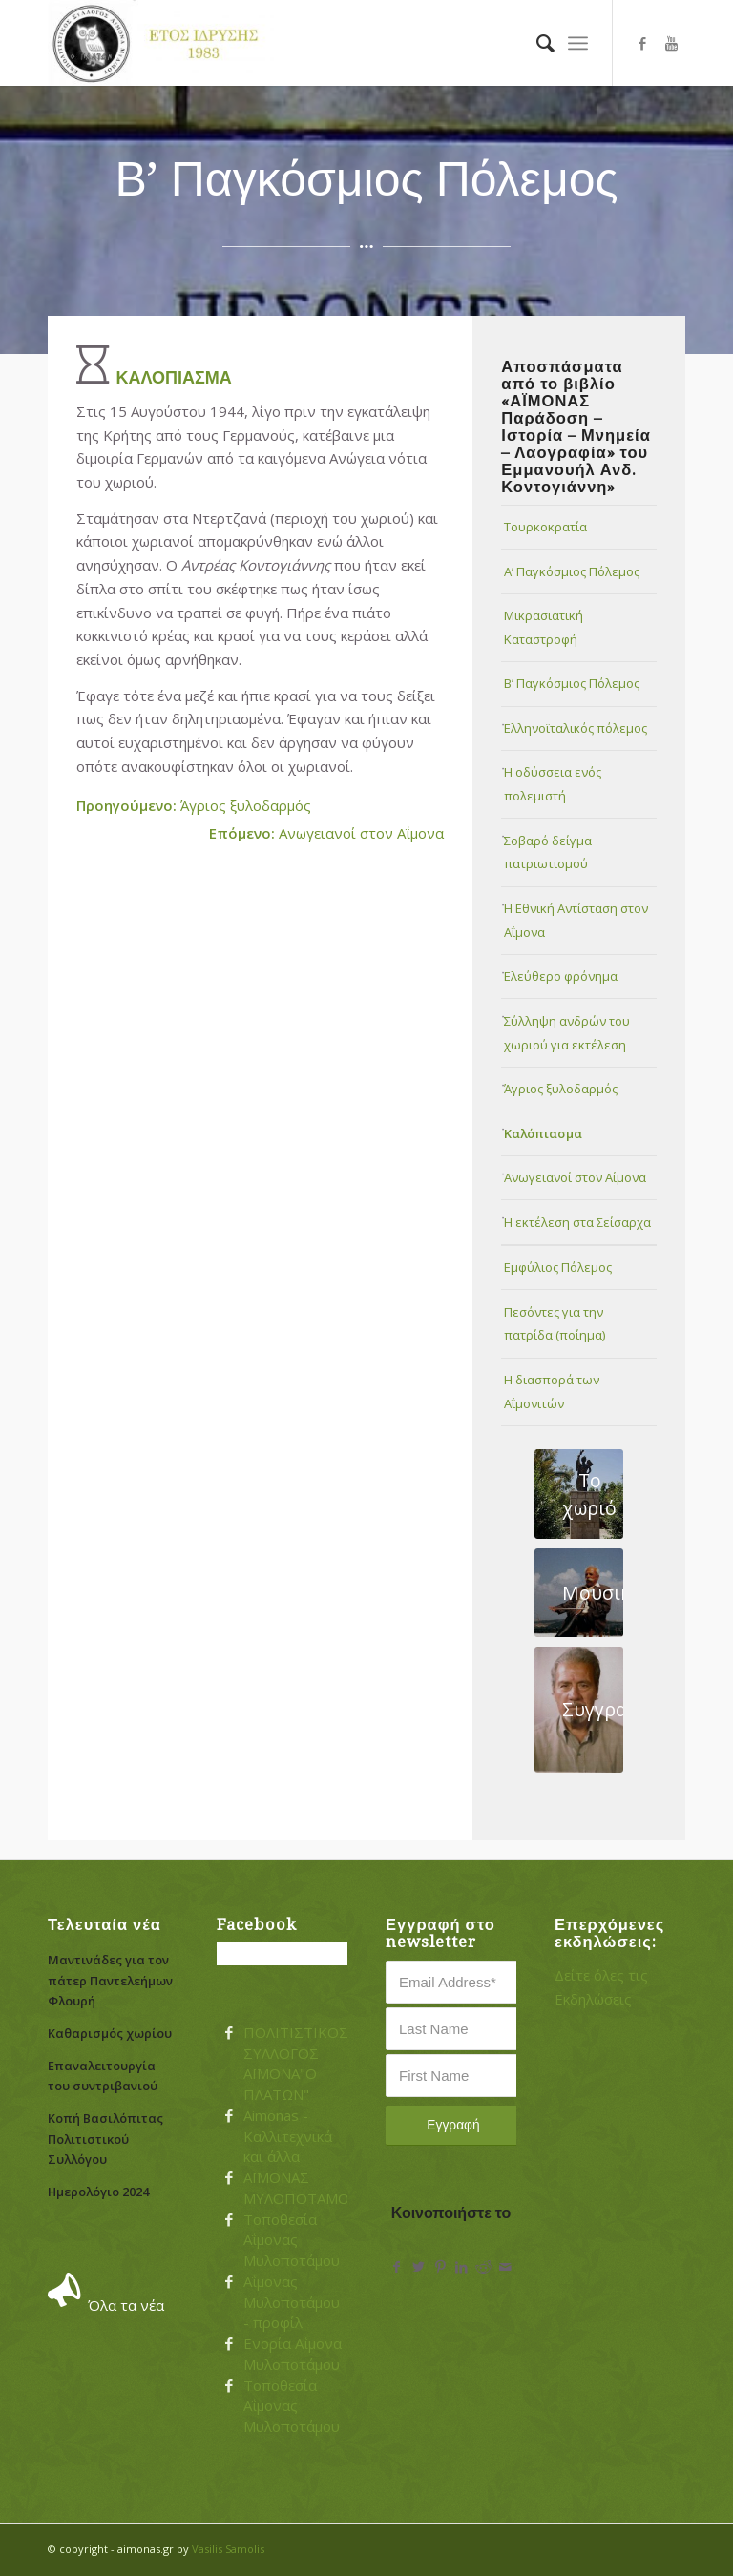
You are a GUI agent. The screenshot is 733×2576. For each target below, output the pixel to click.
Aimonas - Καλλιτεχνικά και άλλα (287, 2136)
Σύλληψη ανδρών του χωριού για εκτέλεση (567, 1032)
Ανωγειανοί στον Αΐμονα (326, 832)
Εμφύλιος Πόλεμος (558, 1267)
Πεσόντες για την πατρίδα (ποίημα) (554, 1323)
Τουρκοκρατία (545, 526)
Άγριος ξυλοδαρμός (193, 805)
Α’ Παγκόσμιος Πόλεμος (571, 571)
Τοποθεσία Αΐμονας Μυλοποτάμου (291, 2240)
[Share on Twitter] (418, 2267)
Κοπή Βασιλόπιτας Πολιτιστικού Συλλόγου (105, 2138)
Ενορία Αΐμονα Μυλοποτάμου (292, 2354)
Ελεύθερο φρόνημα (561, 976)
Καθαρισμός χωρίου (110, 2033)
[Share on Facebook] (397, 2267)
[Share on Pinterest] (440, 2267)
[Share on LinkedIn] (461, 2267)
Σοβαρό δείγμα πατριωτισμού (548, 852)
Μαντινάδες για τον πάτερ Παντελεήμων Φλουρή (110, 1980)
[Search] (536, 43)
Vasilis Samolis (228, 2549)
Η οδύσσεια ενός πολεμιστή (552, 783)
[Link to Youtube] (671, 43)
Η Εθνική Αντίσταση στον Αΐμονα (576, 920)
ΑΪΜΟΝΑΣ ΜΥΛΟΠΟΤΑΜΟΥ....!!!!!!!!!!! (322, 2188)
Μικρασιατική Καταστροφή (543, 627)
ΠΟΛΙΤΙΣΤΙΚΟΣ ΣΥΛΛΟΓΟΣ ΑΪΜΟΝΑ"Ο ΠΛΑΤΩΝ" (295, 2063)
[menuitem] (536, 43)
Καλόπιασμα (543, 1133)
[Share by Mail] (505, 2267)
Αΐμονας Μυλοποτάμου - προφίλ (291, 2302)
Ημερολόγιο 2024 (98, 2191)
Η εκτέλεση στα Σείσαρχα (577, 1222)
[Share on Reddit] (483, 2267)
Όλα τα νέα (126, 2305)
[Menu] (578, 43)
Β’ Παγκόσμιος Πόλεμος (571, 683)
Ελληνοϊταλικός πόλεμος (575, 728)
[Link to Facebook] (642, 43)
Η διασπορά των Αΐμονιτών (551, 1391)
